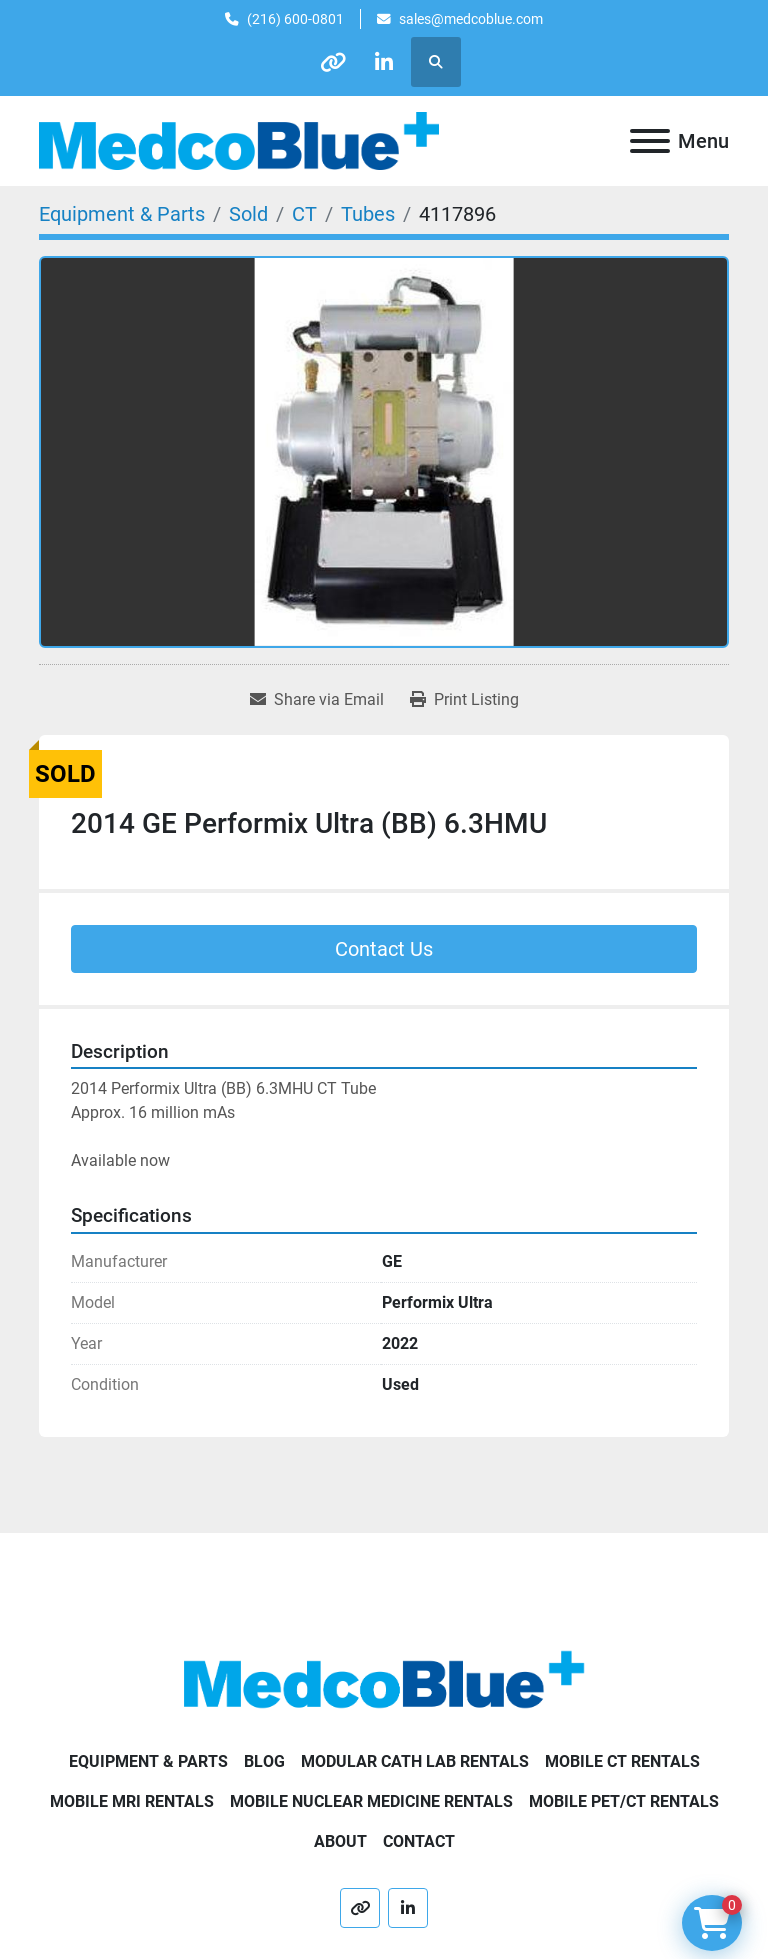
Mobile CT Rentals (622, 1761)
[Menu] (650, 141)
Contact (419, 1841)
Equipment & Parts (148, 1761)
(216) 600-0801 (295, 19)
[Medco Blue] (384, 1678)
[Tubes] (368, 214)
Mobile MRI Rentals (132, 1801)
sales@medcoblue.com (471, 19)
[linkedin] (384, 62)
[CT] (304, 214)
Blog (264, 1761)
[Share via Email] (317, 700)
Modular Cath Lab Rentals (415, 1761)
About (340, 1841)
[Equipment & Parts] (122, 214)
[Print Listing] (464, 700)
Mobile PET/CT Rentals (624, 1801)
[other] (333, 62)
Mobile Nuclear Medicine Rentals (371, 1801)
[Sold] (248, 214)
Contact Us (384, 949)
